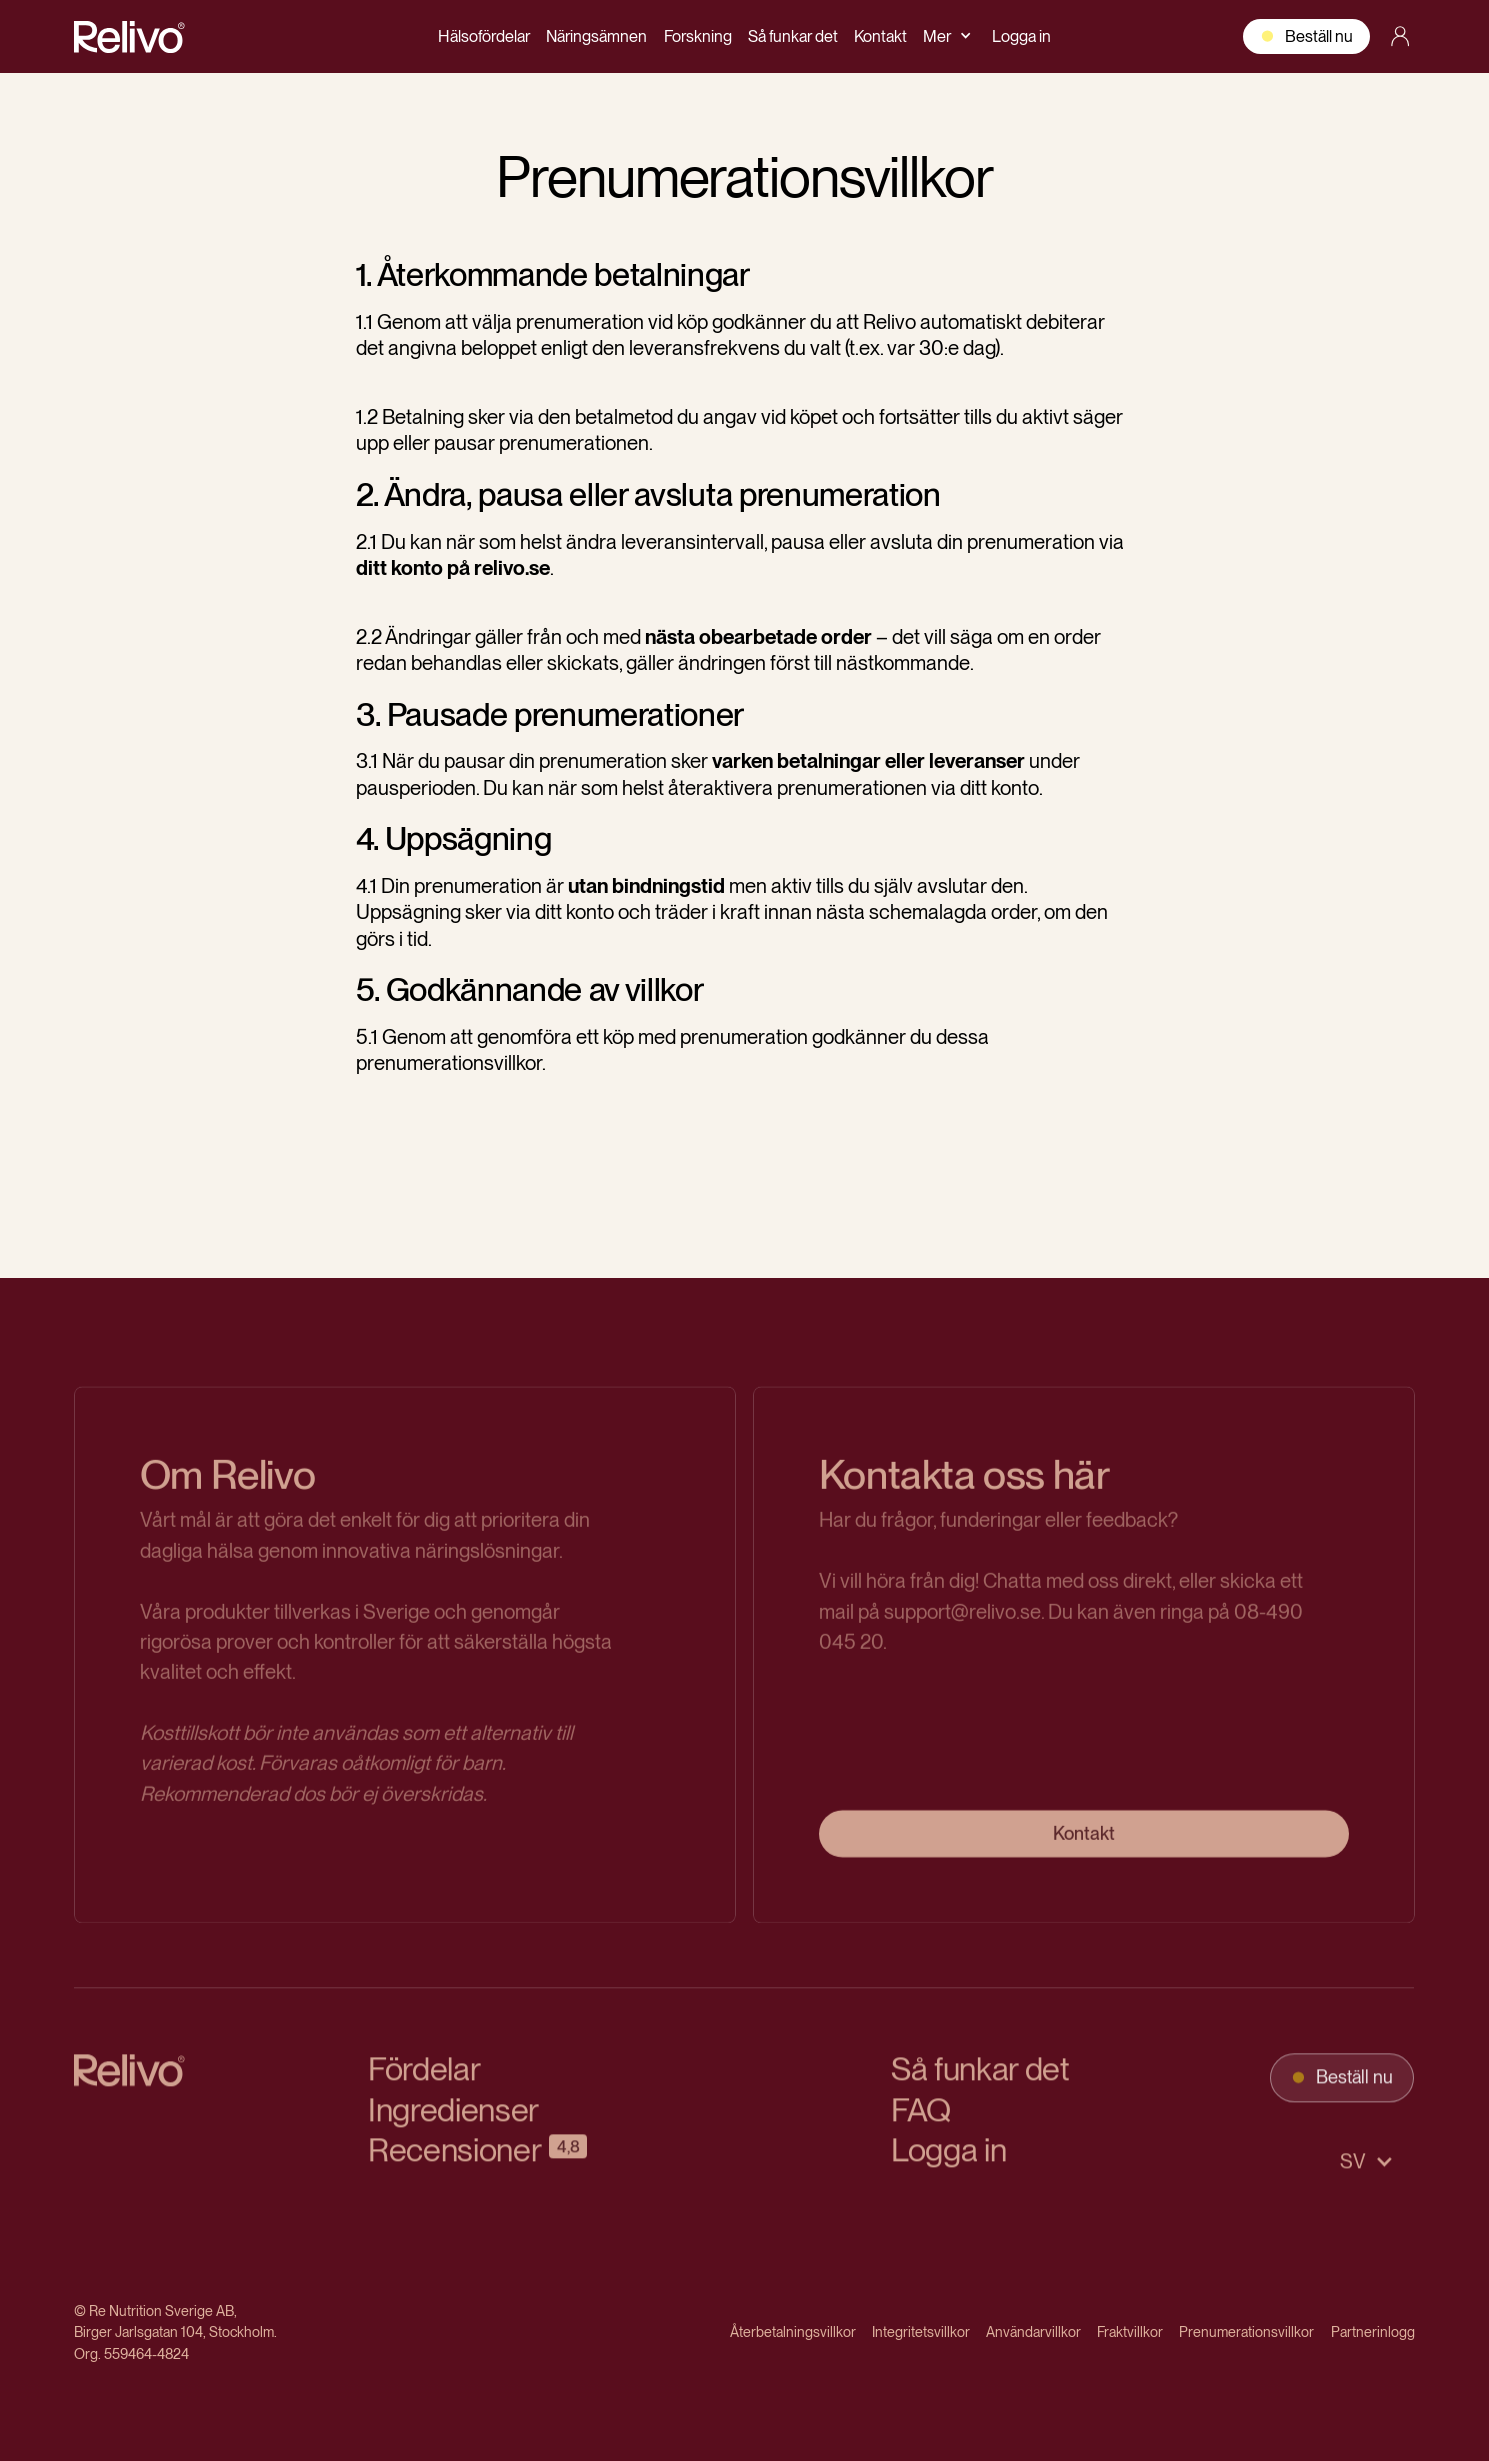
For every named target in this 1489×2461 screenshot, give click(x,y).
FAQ (921, 2121)
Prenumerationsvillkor (1246, 2331)
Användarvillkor (1033, 2331)
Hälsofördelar (484, 36)
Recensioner (454, 2162)
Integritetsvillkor (921, 2331)
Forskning (698, 36)
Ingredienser (453, 2121)
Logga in (1021, 36)
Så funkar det (793, 36)
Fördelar (424, 2081)
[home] (130, 36)
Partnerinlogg (1373, 2331)
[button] (949, 36)
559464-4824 (146, 2353)
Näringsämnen (596, 36)
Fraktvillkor (1130, 2331)
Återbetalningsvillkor (793, 2331)
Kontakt (880, 36)
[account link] (1400, 36)
